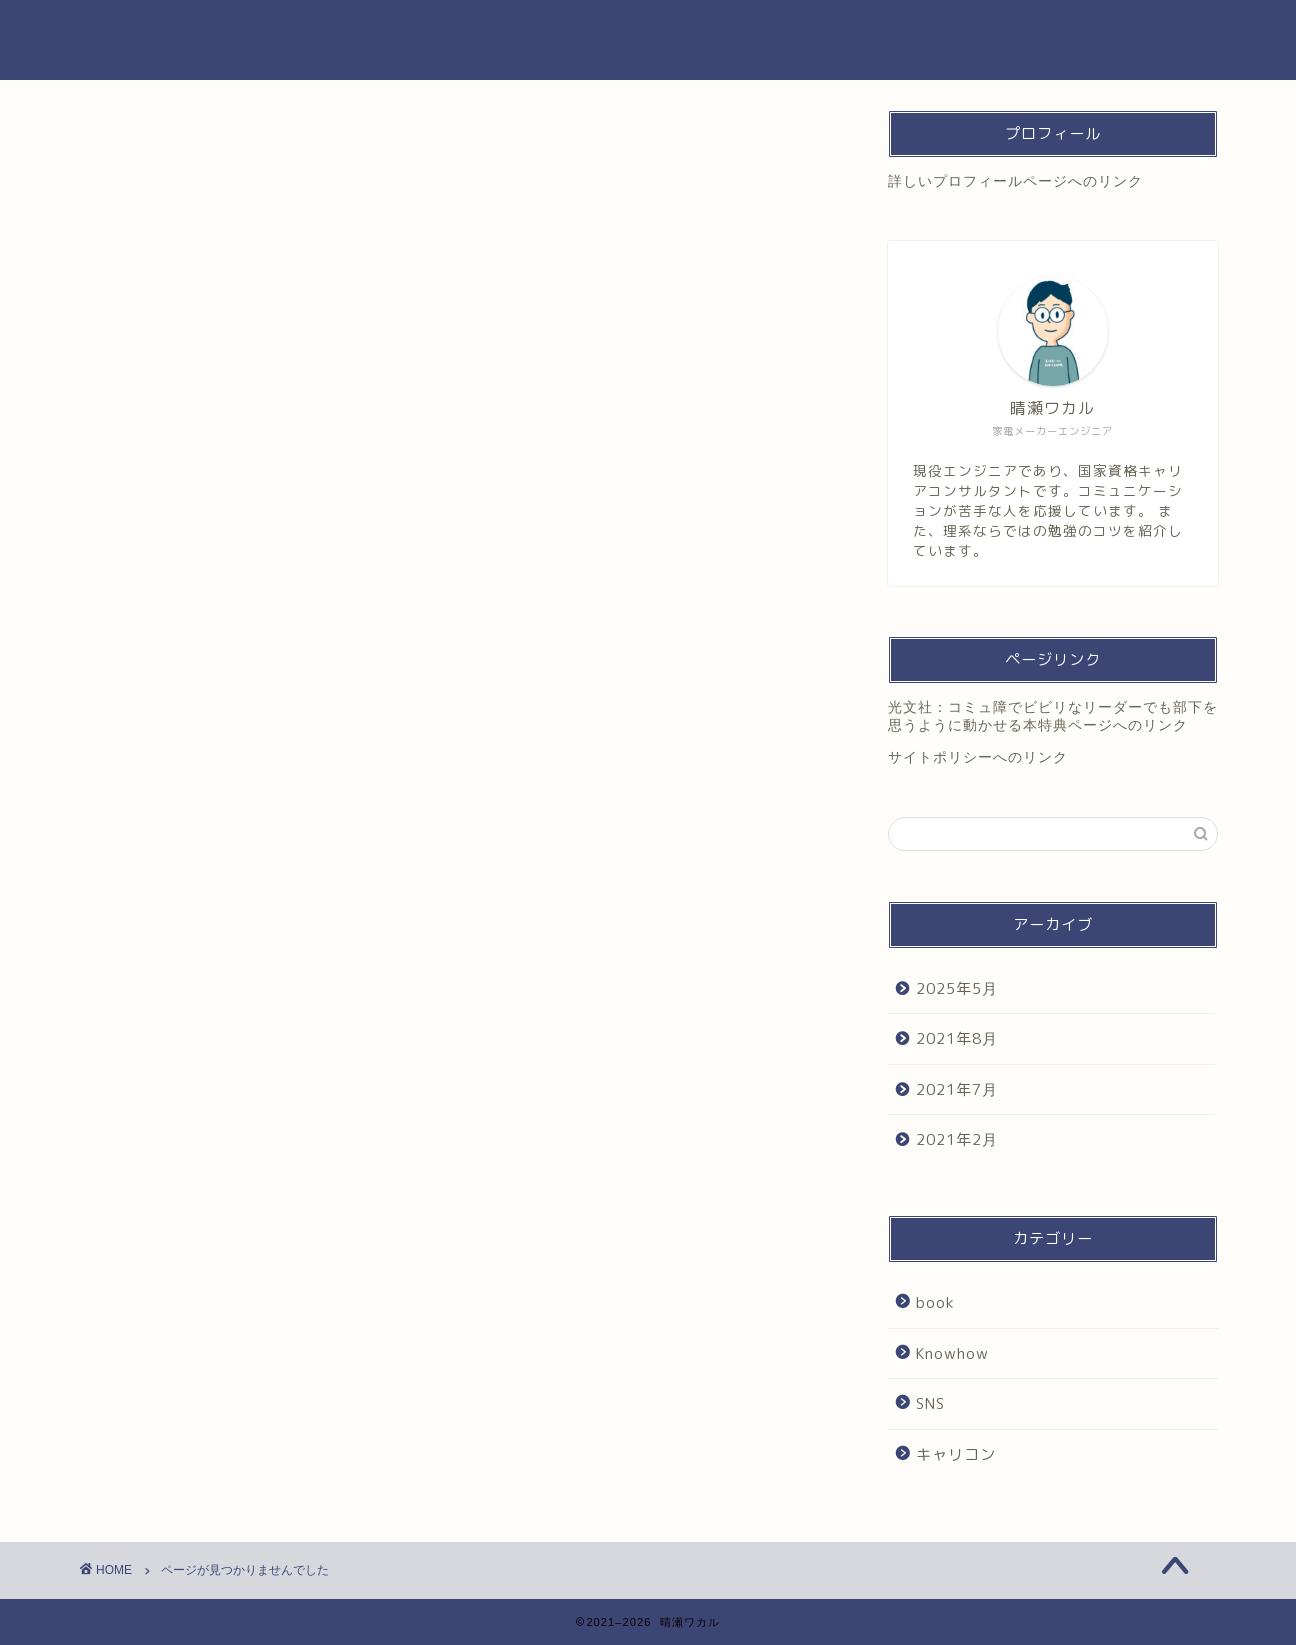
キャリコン (168, 977)
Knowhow (164, 931)
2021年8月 (957, 1038)
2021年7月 (957, 1089)
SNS (145, 954)
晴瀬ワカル (143, 40)
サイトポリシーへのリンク (978, 757)
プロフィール (702, 31)
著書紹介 (807, 31)
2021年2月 (957, 1139)
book (146, 909)
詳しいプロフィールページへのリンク (1015, 181)
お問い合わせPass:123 (935, 31)
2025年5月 (957, 988)
